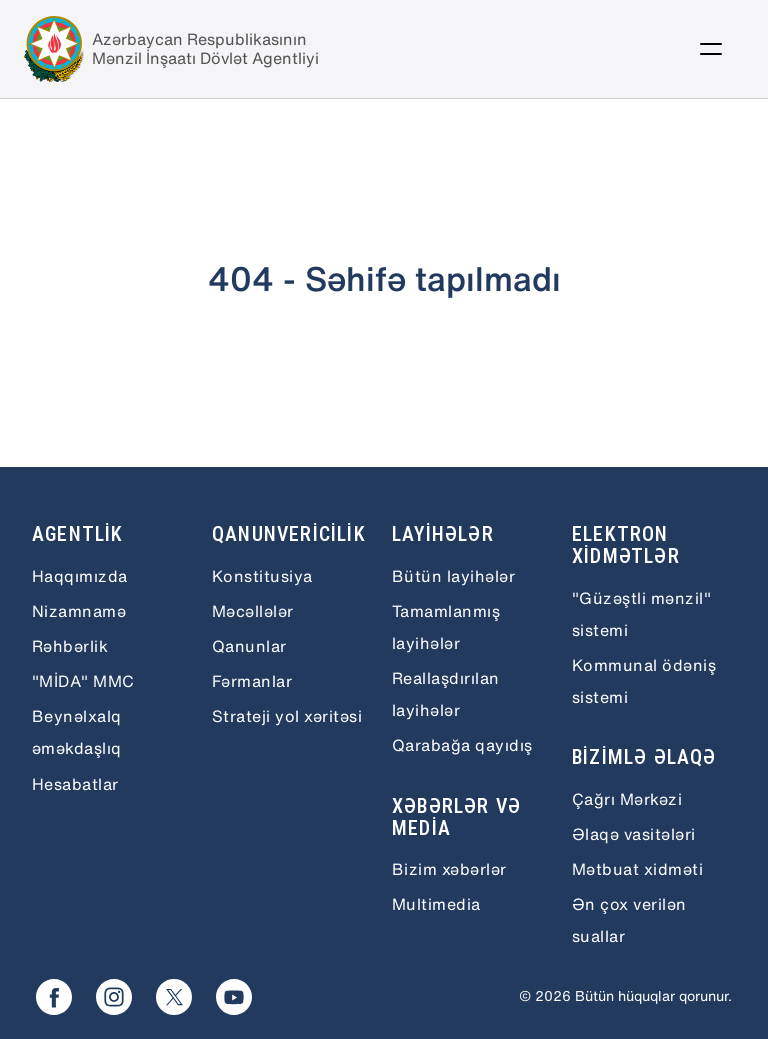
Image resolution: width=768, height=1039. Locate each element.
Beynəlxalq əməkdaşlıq (77, 732)
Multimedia (436, 904)
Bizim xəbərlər (449, 869)
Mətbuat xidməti (637, 869)
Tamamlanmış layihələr (446, 627)
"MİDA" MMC (83, 681)
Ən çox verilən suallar (629, 920)
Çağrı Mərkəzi (627, 799)
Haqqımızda (80, 576)
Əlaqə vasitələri (634, 834)
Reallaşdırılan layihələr (446, 694)
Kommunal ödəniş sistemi (644, 681)
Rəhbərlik (70, 646)
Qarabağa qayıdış (462, 745)
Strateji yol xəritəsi (287, 716)
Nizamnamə (79, 611)
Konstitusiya (262, 576)
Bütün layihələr (453, 576)
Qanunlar (249, 646)
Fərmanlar (252, 681)
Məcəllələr (253, 611)
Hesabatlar (75, 784)
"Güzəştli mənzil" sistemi (641, 614)
